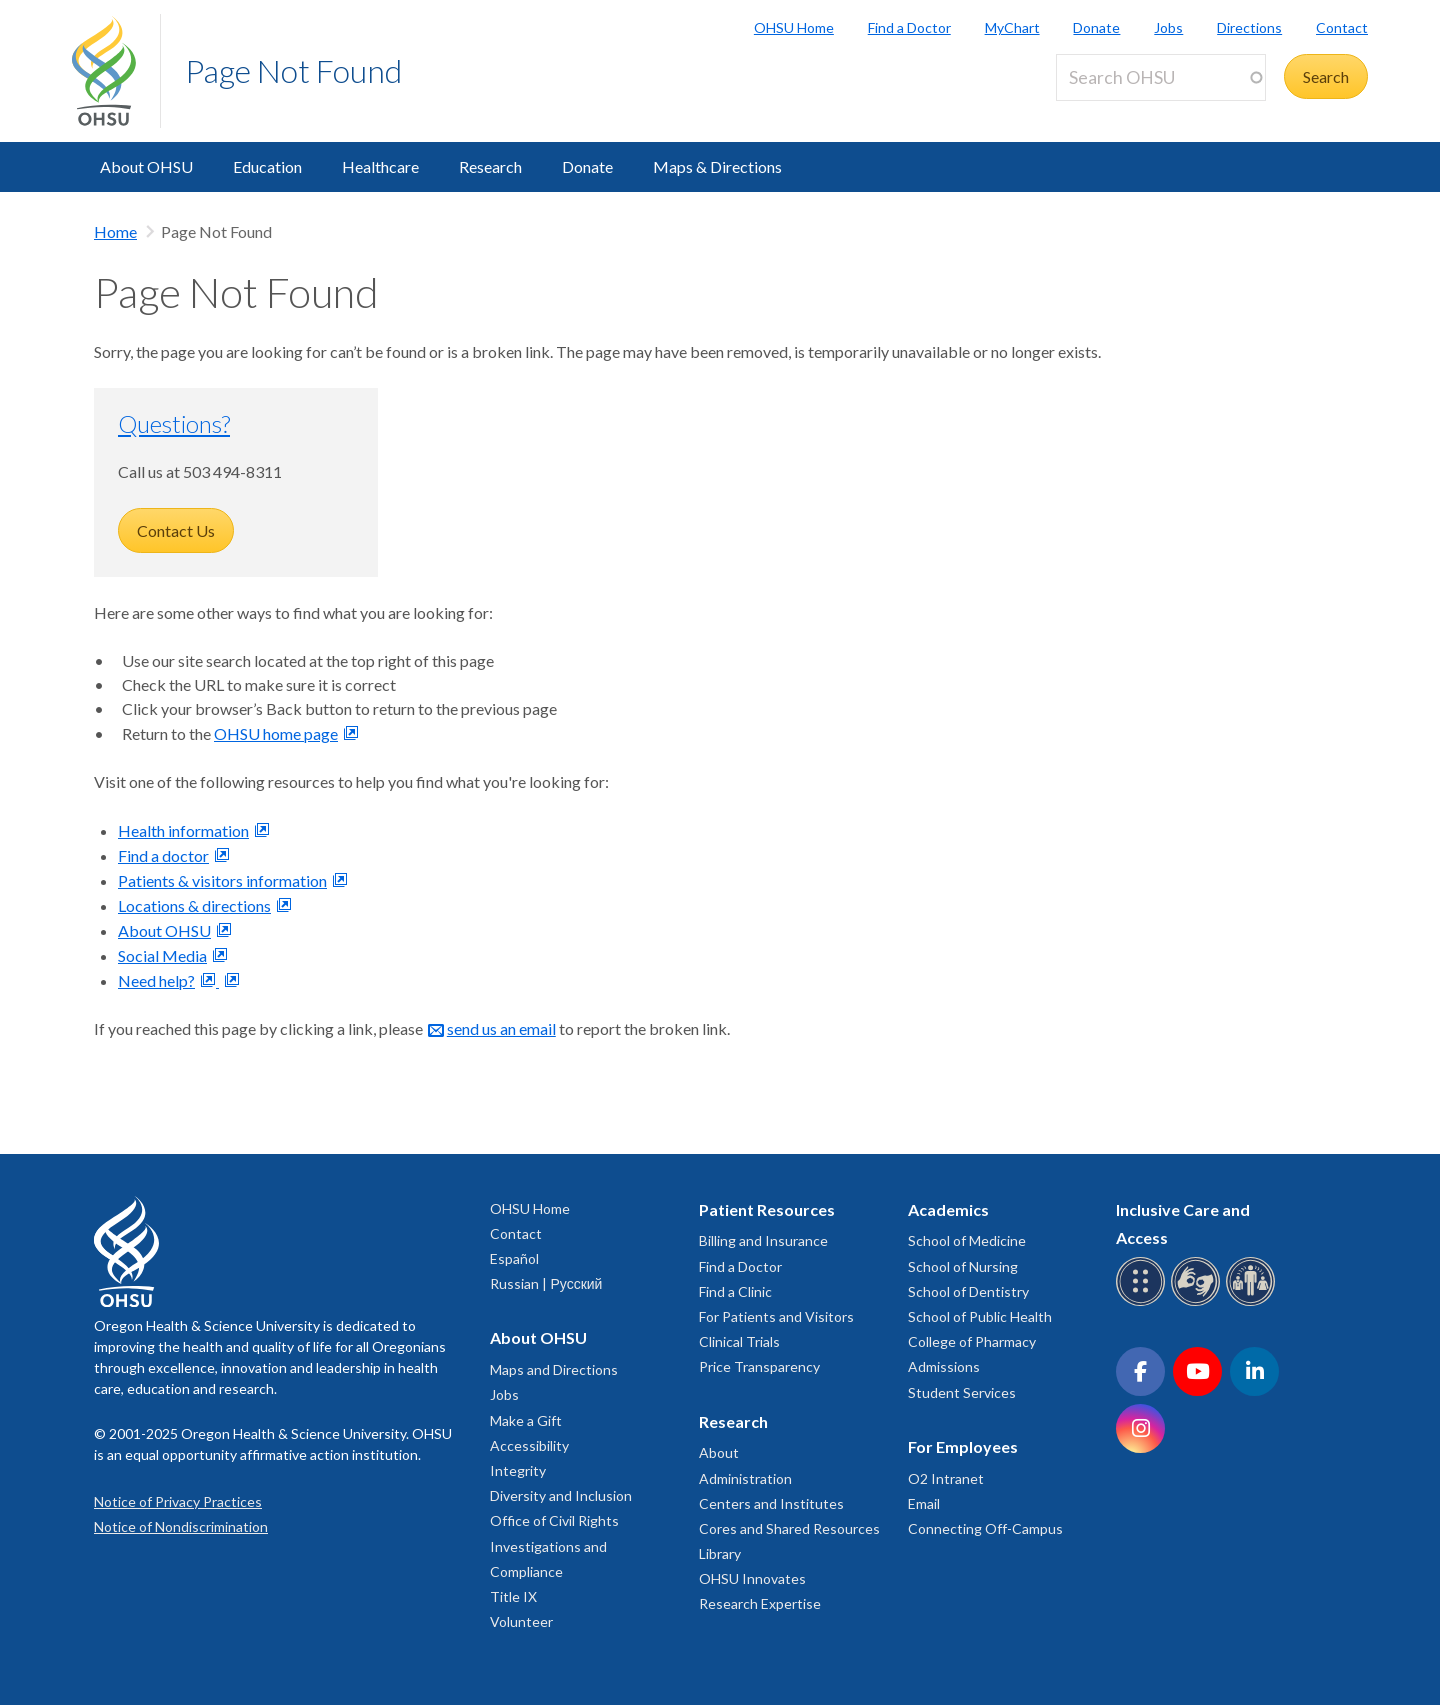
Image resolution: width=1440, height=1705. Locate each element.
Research (490, 166)
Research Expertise (760, 1603)
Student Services (962, 1392)
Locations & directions (194, 905)
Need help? (156, 980)
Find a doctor (163, 855)
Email (924, 1503)
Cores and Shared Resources (789, 1528)
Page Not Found (293, 70)
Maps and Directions (554, 1369)
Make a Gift (526, 1420)
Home (115, 231)
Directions (1249, 27)
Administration (745, 1478)
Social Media (162, 955)
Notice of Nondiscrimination (181, 1526)
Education (267, 166)
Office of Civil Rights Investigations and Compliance (554, 1545)
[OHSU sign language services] (1198, 1302)
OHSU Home (794, 27)
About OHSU (146, 166)
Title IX (513, 1596)
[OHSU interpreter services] (1253, 1302)
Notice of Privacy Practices (178, 1501)
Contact (1342, 27)
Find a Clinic (735, 1291)
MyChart (1012, 27)
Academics (948, 1209)
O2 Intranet (946, 1478)
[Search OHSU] (1161, 77)
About (719, 1452)
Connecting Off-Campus (985, 1528)
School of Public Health (980, 1316)
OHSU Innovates (752, 1578)
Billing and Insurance (763, 1240)
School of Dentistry (968, 1291)
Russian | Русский (546, 1283)
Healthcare (380, 166)
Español (514, 1258)
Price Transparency (759, 1366)
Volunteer (521, 1621)
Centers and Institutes (771, 1503)
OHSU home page (276, 733)
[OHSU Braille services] (1143, 1302)
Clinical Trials (739, 1341)
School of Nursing (963, 1266)
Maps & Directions (717, 166)
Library (720, 1553)
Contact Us (176, 530)
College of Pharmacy (972, 1341)
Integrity (518, 1470)
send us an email (501, 1028)
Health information (183, 830)
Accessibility (529, 1445)
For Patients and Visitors (776, 1316)
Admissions (944, 1366)
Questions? (174, 423)
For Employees (963, 1446)
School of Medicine (967, 1240)
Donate (1096, 27)
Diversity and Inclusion (561, 1495)
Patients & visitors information (222, 880)
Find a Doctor (909, 27)
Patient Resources (767, 1209)
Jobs (1168, 27)
